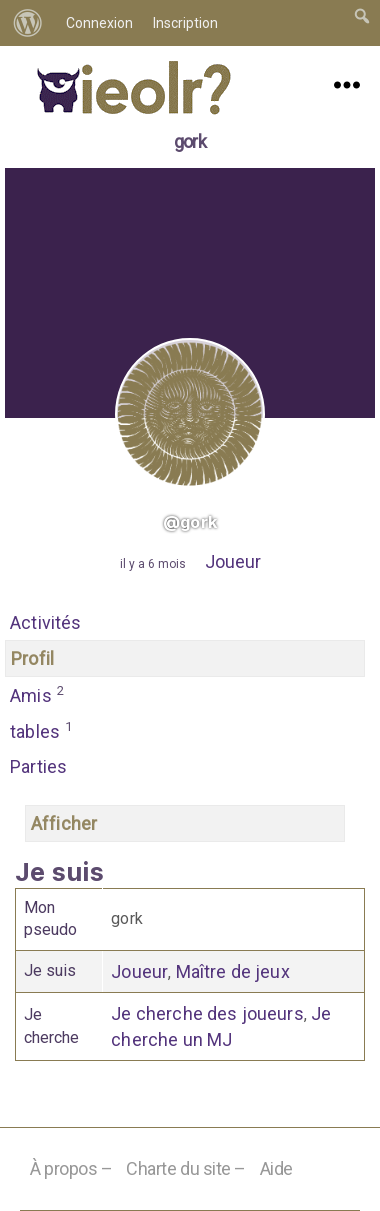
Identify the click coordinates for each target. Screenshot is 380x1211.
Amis (37, 694)
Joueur (233, 561)
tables (41, 730)
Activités (46, 622)
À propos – (71, 1168)
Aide (276, 1168)
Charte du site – (186, 1168)
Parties (38, 766)
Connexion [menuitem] (99, 23)
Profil (32, 658)
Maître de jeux (233, 971)
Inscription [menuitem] (185, 23)
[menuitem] (28, 23)
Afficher (64, 823)
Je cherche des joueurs (207, 1013)
